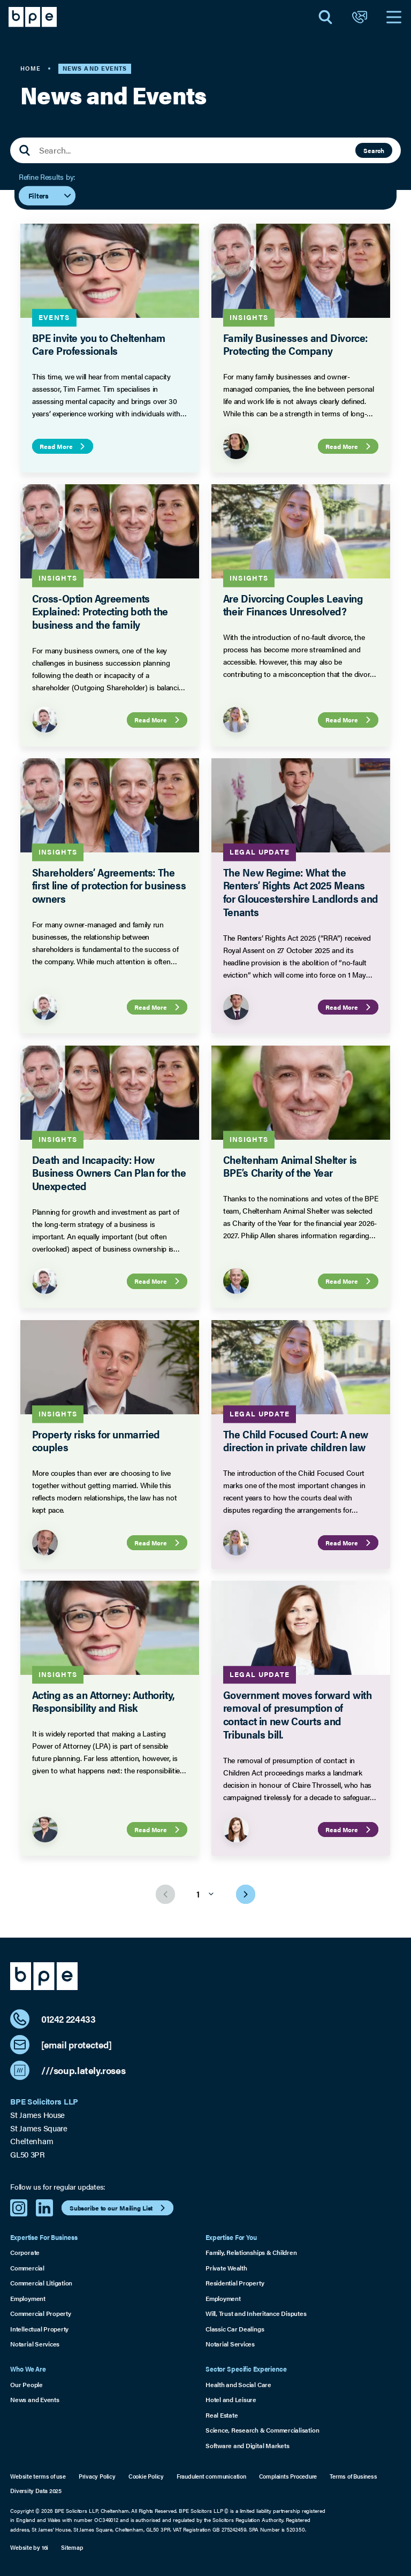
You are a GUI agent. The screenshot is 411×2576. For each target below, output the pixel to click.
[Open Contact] (359, 17)
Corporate (25, 2252)
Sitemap (71, 2547)
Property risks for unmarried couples (96, 1440)
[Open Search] (325, 17)
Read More (64, 446)
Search (373, 150)
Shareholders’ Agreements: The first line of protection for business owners (109, 885)
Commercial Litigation (41, 2282)
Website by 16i (29, 2547)
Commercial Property (40, 2313)
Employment (27, 2298)
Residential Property (235, 2282)
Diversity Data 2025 (36, 2491)
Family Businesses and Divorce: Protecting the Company (295, 344)
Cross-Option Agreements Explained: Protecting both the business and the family (100, 611)
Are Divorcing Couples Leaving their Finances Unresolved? (293, 605)
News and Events (34, 2399)
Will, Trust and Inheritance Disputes (256, 2313)
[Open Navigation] (394, 17)
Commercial (27, 2267)
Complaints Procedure (288, 2476)
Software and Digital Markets (247, 2445)
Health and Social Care (238, 2384)
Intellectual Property (39, 2329)
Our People (26, 2384)
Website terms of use (38, 2476)
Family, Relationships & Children (251, 2252)
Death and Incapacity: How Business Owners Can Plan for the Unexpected (109, 1173)
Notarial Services (34, 2343)
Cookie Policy (146, 2476)
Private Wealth (226, 2267)
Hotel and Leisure (231, 2399)
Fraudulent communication (211, 2476)
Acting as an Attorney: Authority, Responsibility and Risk (103, 1701)
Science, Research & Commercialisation (262, 2430)
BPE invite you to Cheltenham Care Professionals (98, 344)
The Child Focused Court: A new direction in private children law (295, 1440)
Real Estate (222, 2415)
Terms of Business (353, 2476)
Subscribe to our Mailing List (119, 2208)
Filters (50, 195)
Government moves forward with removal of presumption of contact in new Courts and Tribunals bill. (297, 1714)
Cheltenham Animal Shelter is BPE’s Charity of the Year (290, 1166)
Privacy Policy (97, 2476)
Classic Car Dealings (235, 2329)
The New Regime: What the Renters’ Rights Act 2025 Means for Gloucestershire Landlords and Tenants (300, 892)
